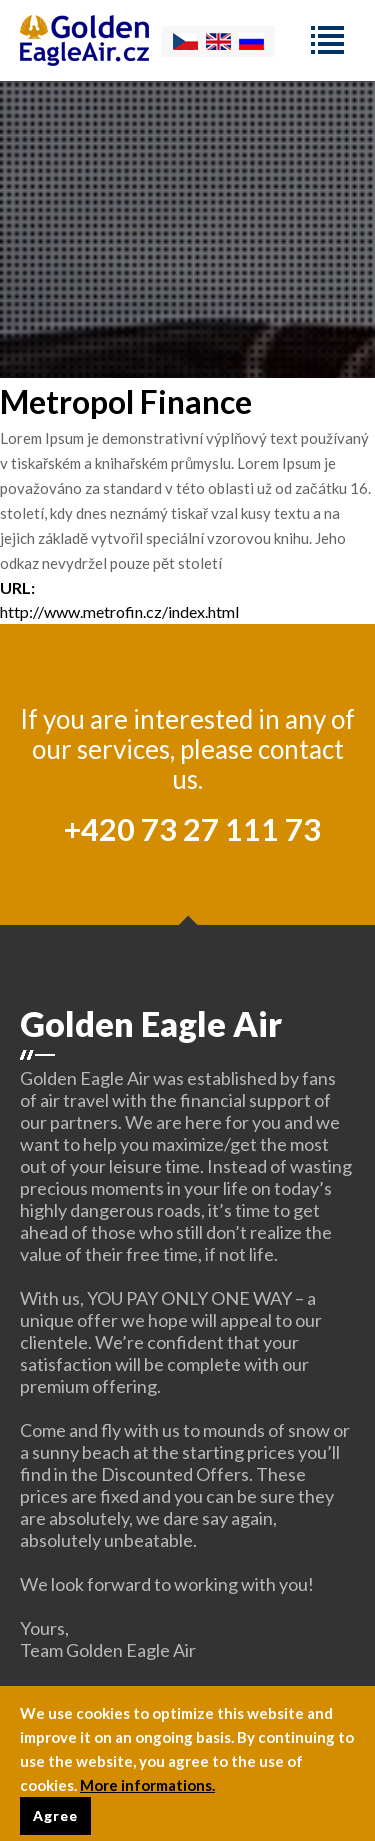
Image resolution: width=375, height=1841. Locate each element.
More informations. (147, 1792)
